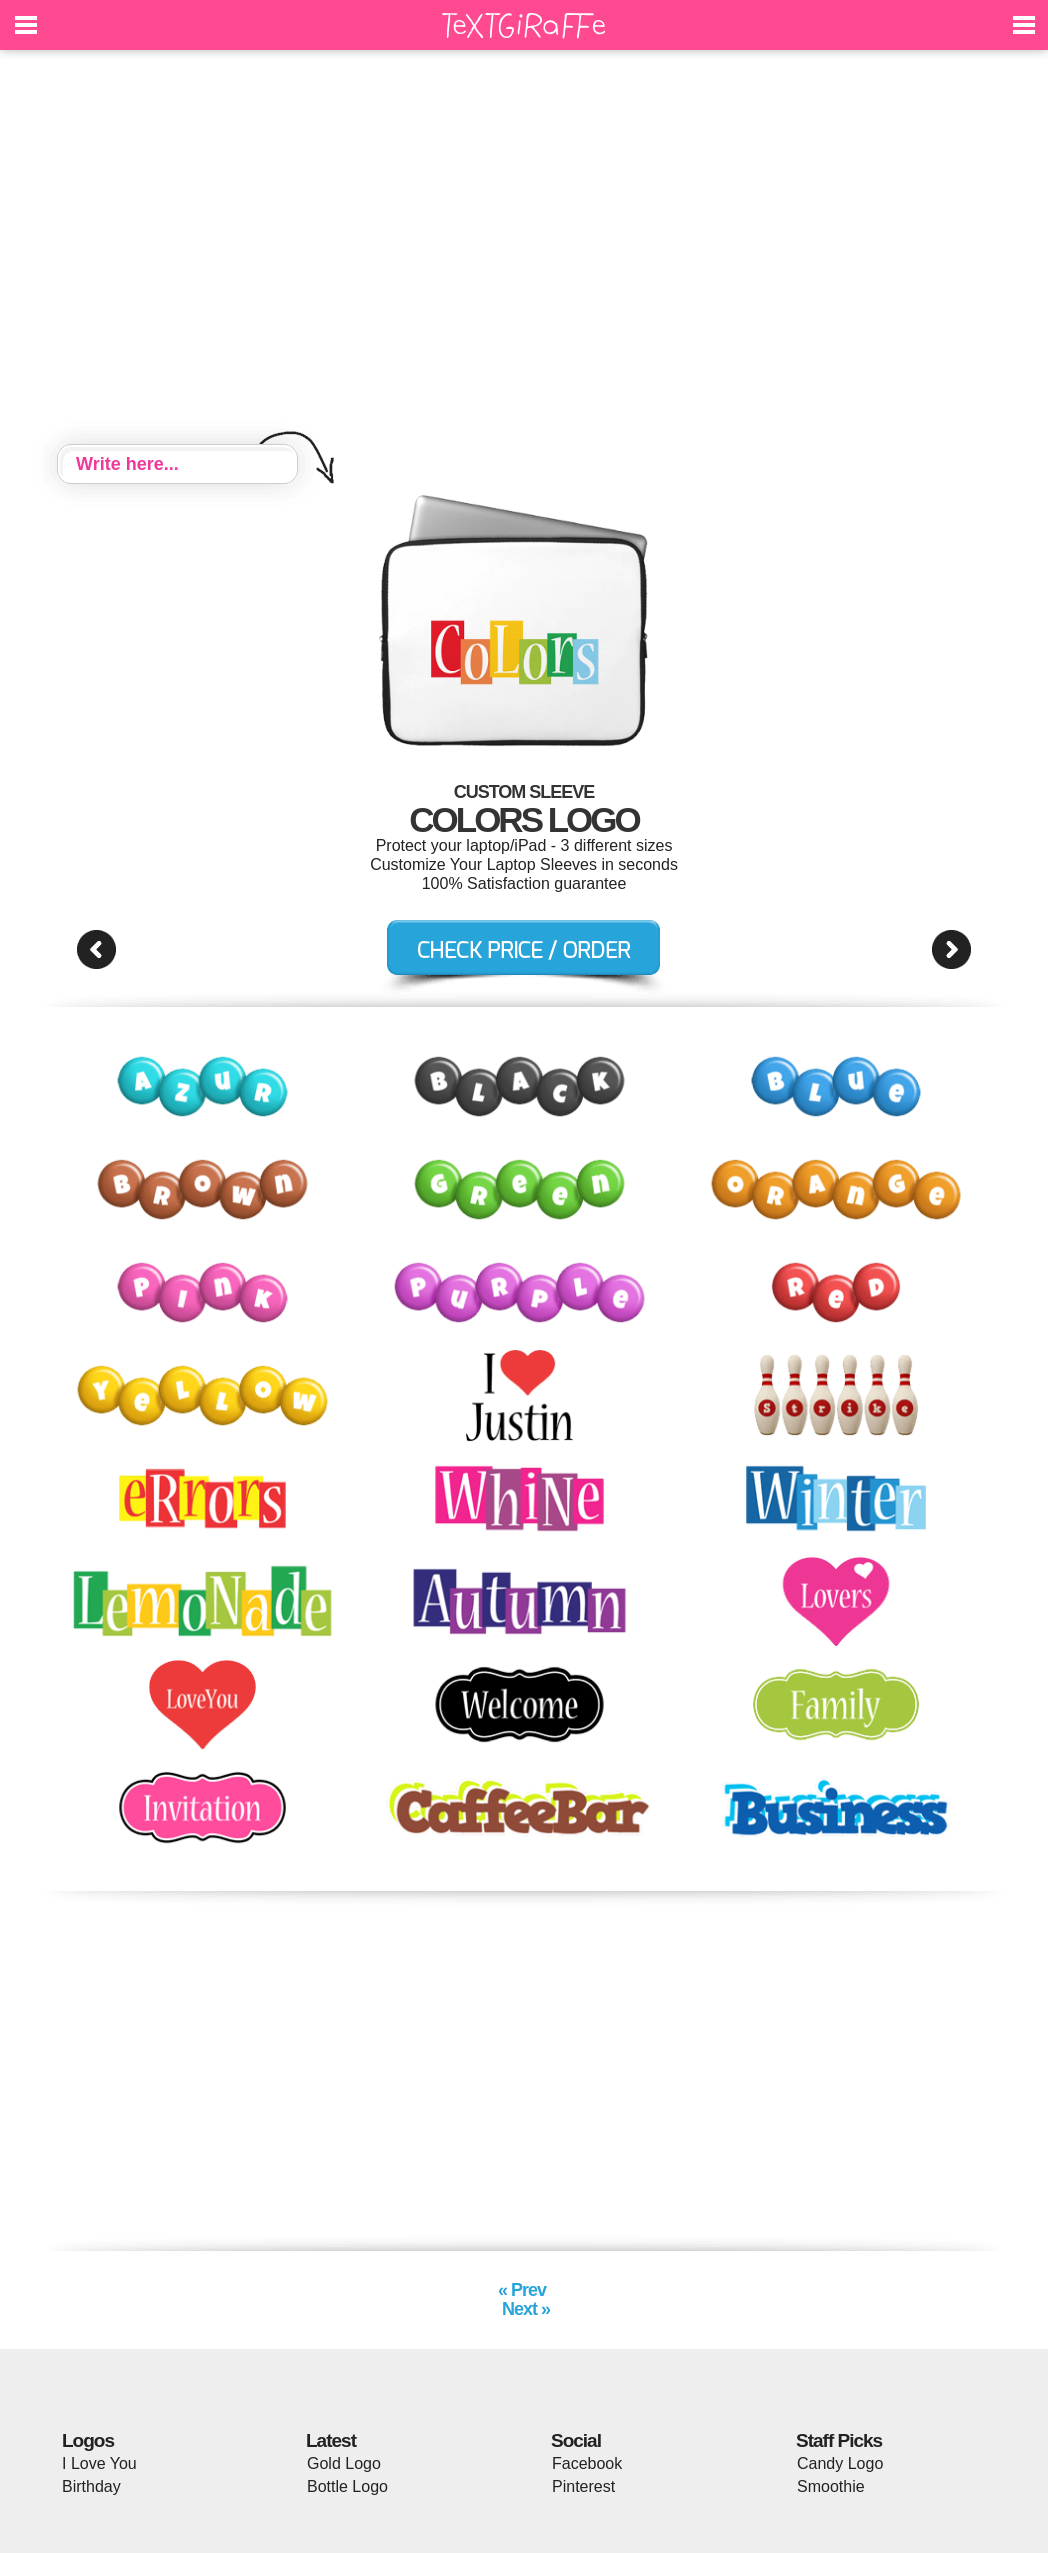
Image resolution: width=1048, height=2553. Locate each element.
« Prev (524, 2290)
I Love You (99, 2463)
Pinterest (583, 2486)
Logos (88, 2440)
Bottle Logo (347, 2486)
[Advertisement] (524, 250)
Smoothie (831, 2486)
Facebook (587, 2463)
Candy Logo (840, 2463)
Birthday (91, 2486)
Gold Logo (344, 2463)
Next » (524, 2309)
